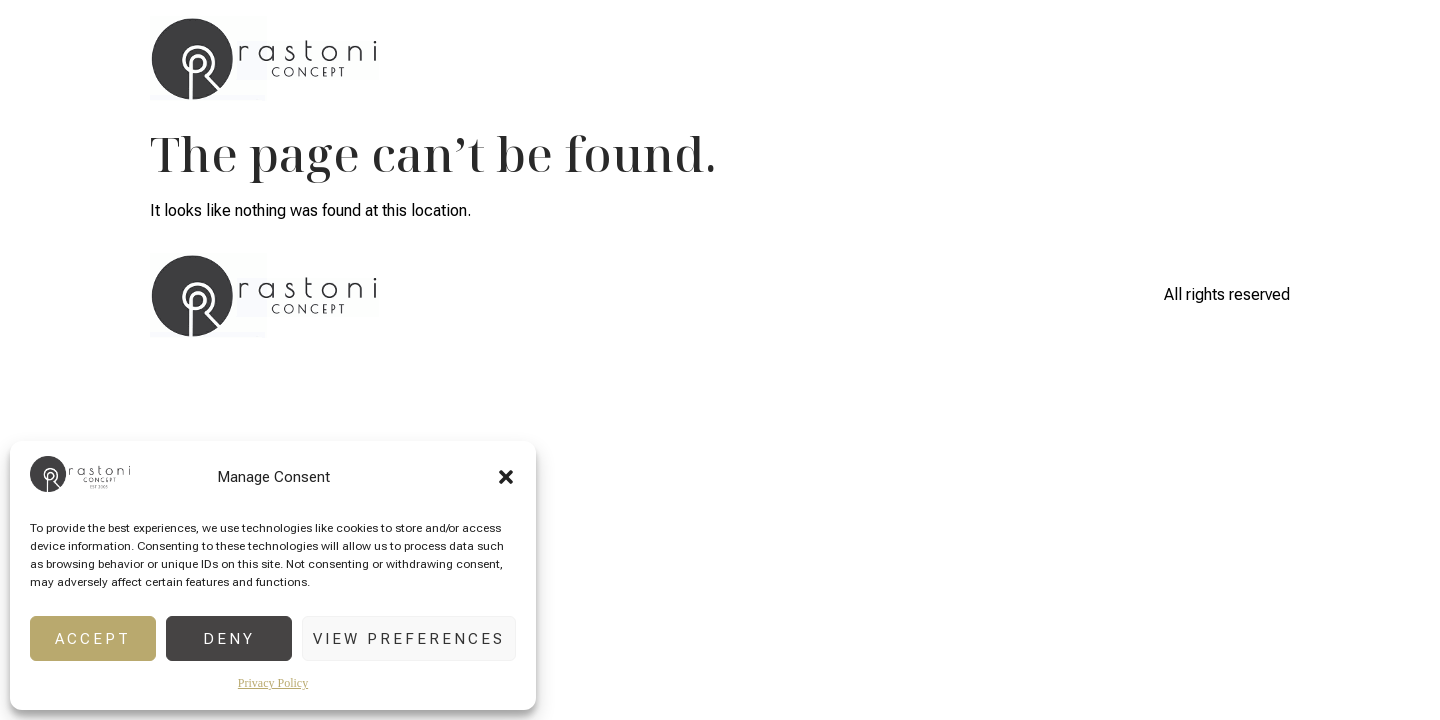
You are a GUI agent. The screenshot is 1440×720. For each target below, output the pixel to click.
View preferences (409, 639)
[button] (506, 477)
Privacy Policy (273, 683)
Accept (93, 639)
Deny (229, 639)
